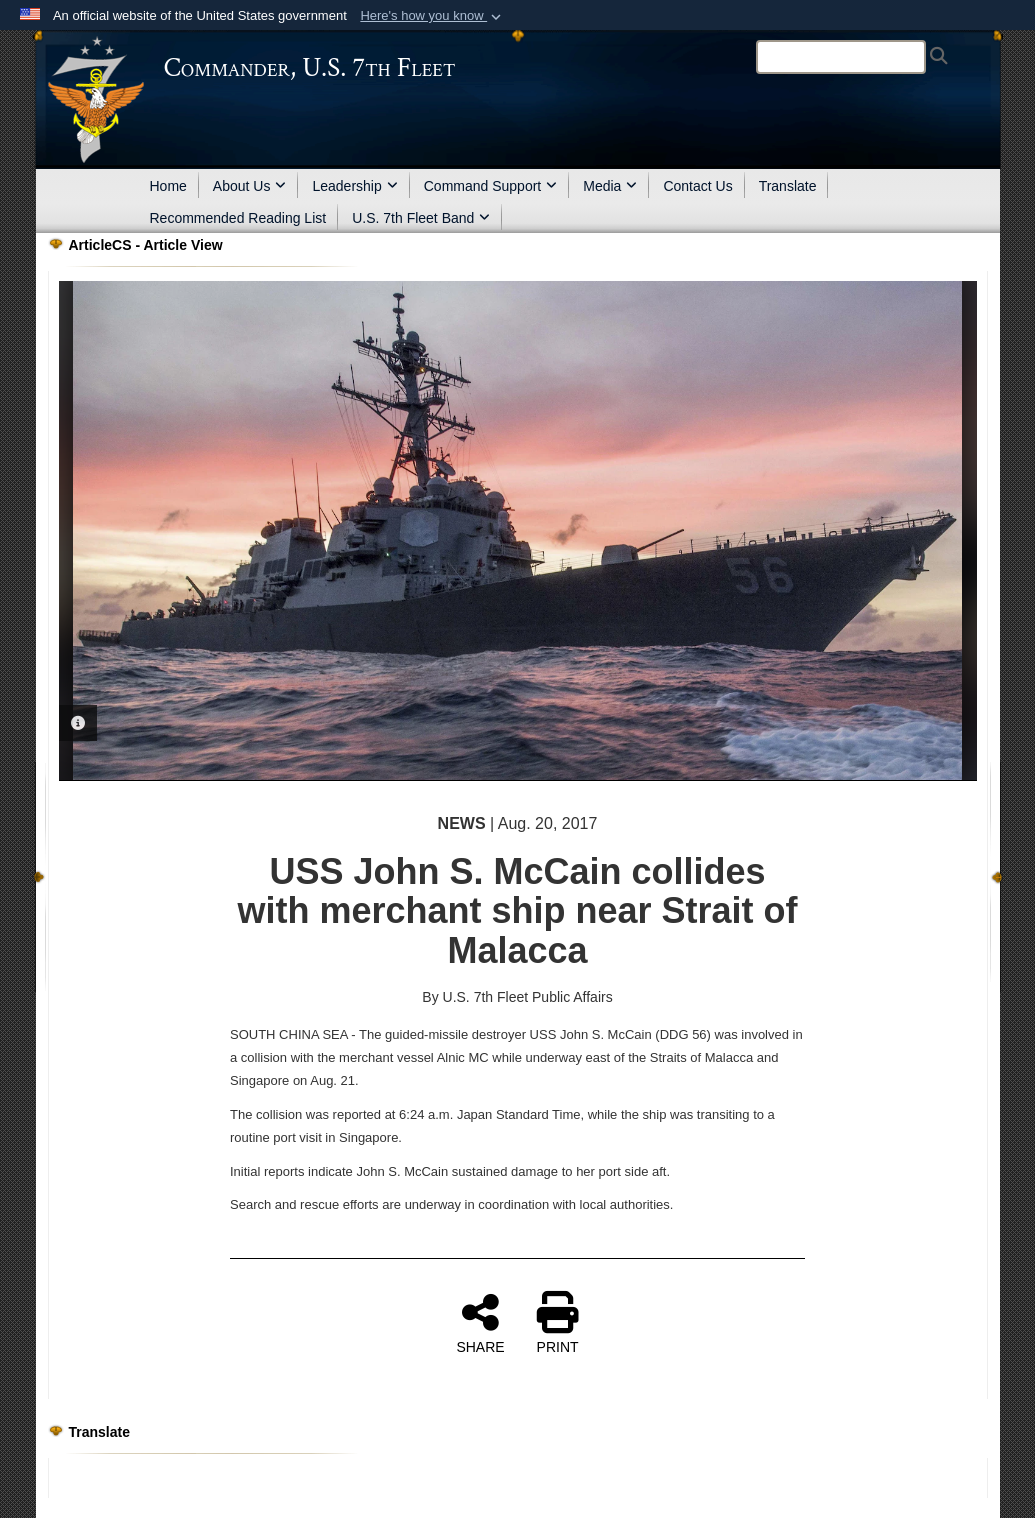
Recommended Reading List (238, 218)
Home (168, 186)
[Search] (841, 57)
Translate (788, 186)
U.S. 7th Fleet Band (421, 218)
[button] (432, 16)
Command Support (491, 186)
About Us (250, 186)
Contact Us (697, 186)
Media (610, 186)
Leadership (354, 186)
